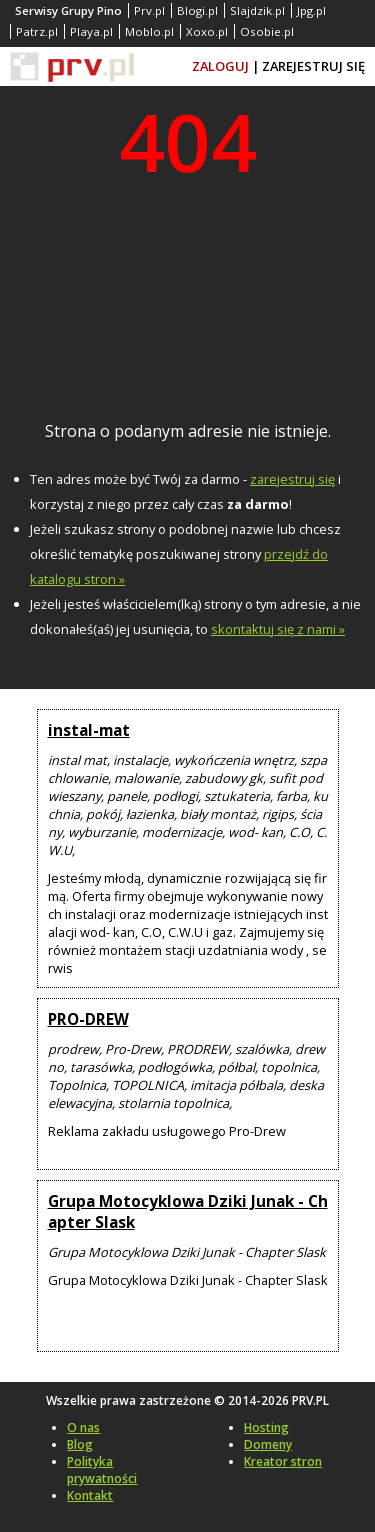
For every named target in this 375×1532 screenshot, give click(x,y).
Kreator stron (283, 1461)
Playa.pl (91, 31)
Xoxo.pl (207, 31)
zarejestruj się (292, 479)
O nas (83, 1427)
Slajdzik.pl (257, 10)
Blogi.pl (197, 10)
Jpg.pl (311, 10)
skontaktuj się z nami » (278, 629)
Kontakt (90, 1495)
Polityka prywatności (102, 1470)
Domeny (268, 1444)
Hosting (266, 1427)
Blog (80, 1444)
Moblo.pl (149, 31)
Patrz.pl (37, 31)
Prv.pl (149, 10)
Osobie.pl (267, 31)
